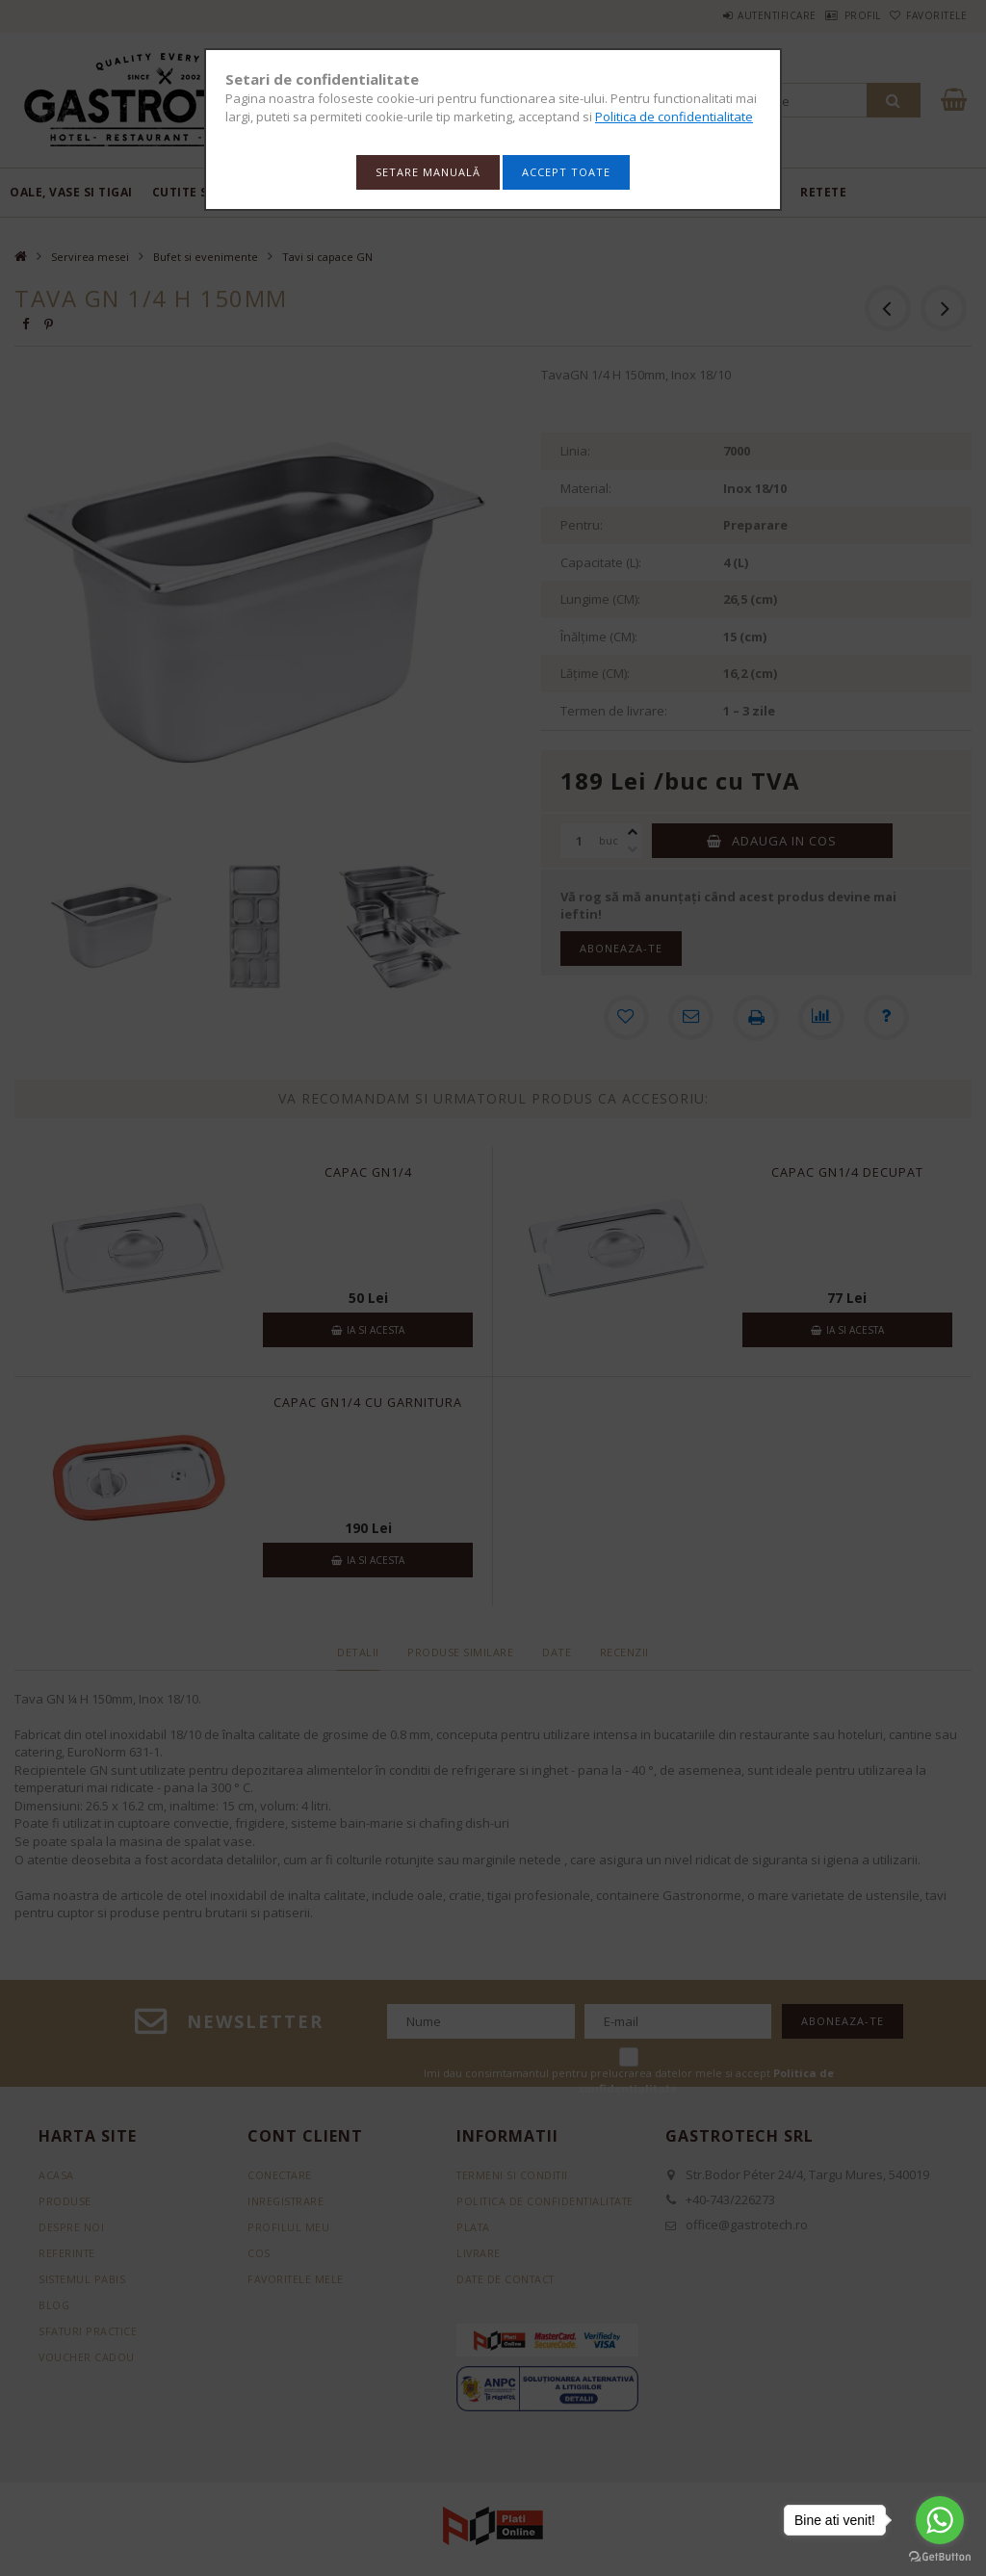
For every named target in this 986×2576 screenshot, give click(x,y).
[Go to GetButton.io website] (940, 2557)
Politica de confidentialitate (674, 116)
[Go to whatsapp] (940, 2520)
